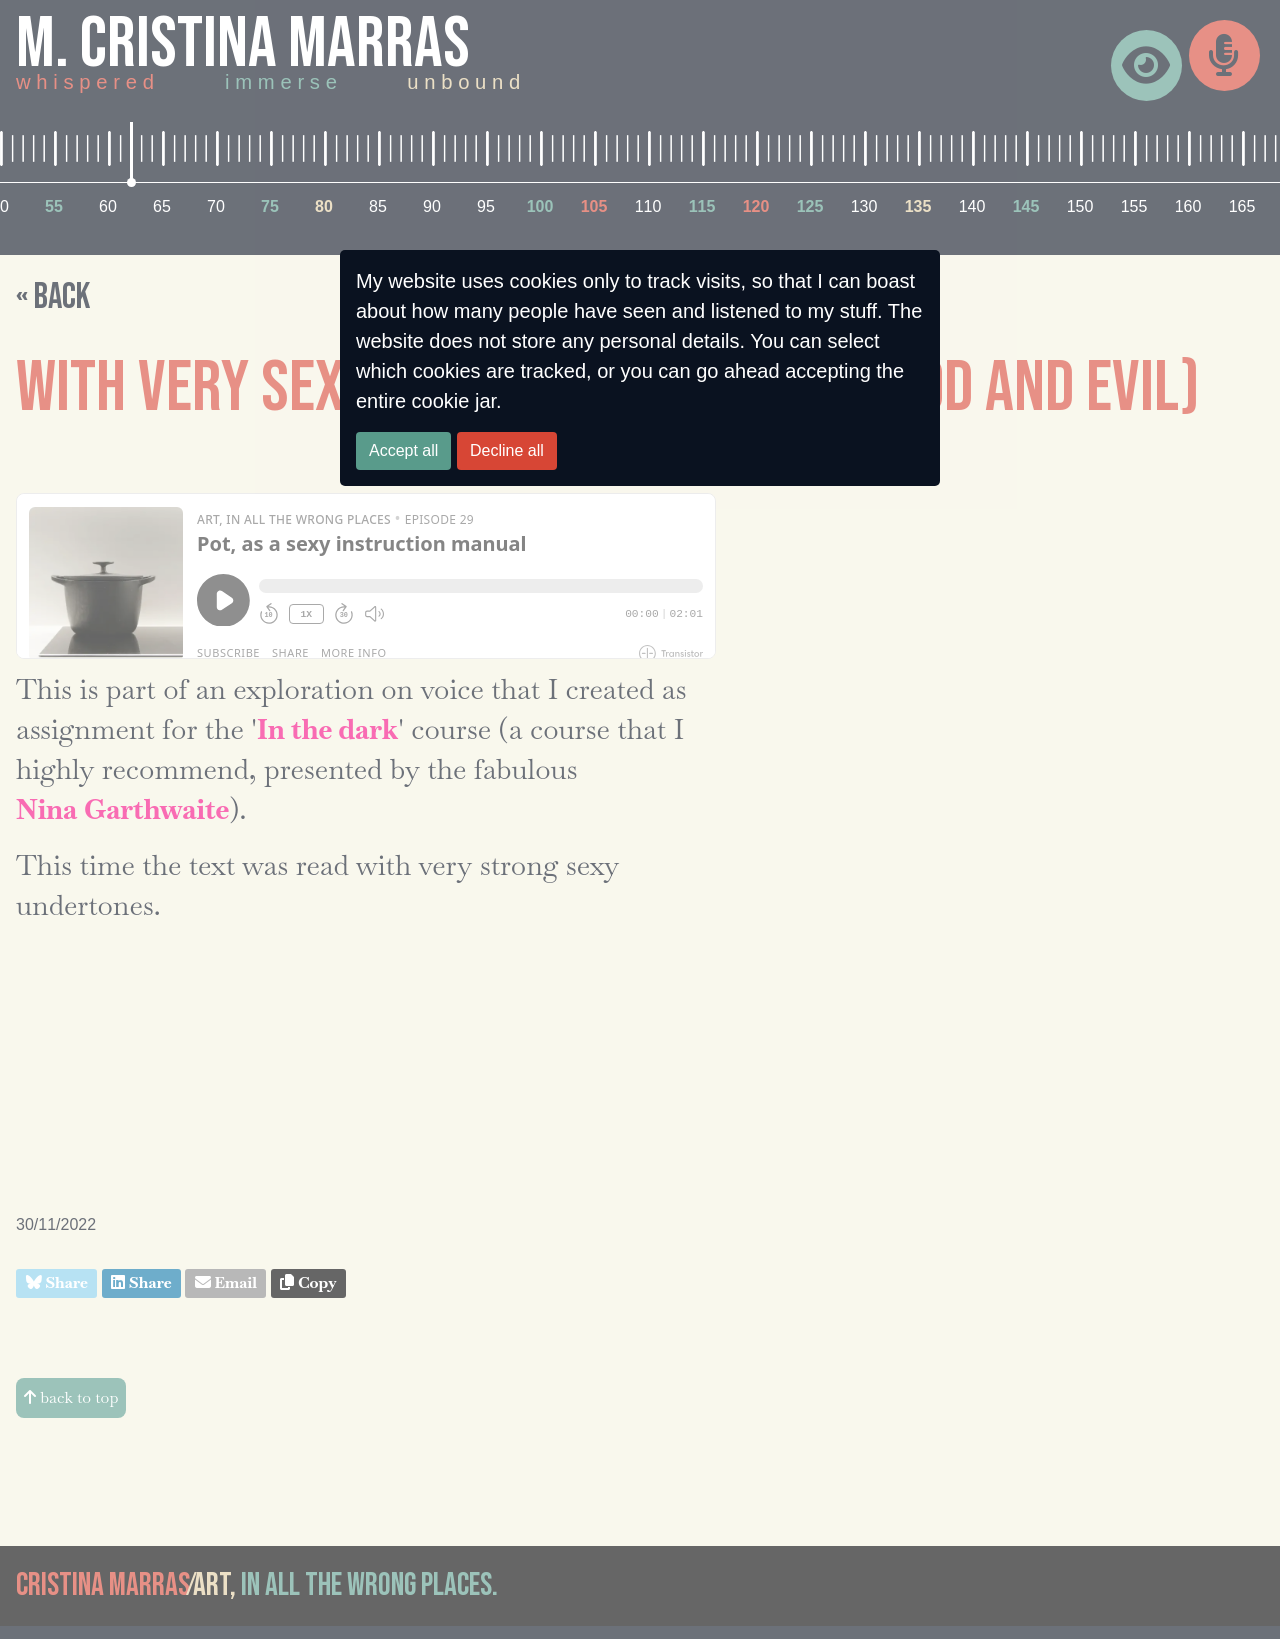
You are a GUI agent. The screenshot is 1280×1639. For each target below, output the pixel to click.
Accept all (403, 450)
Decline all (507, 450)
